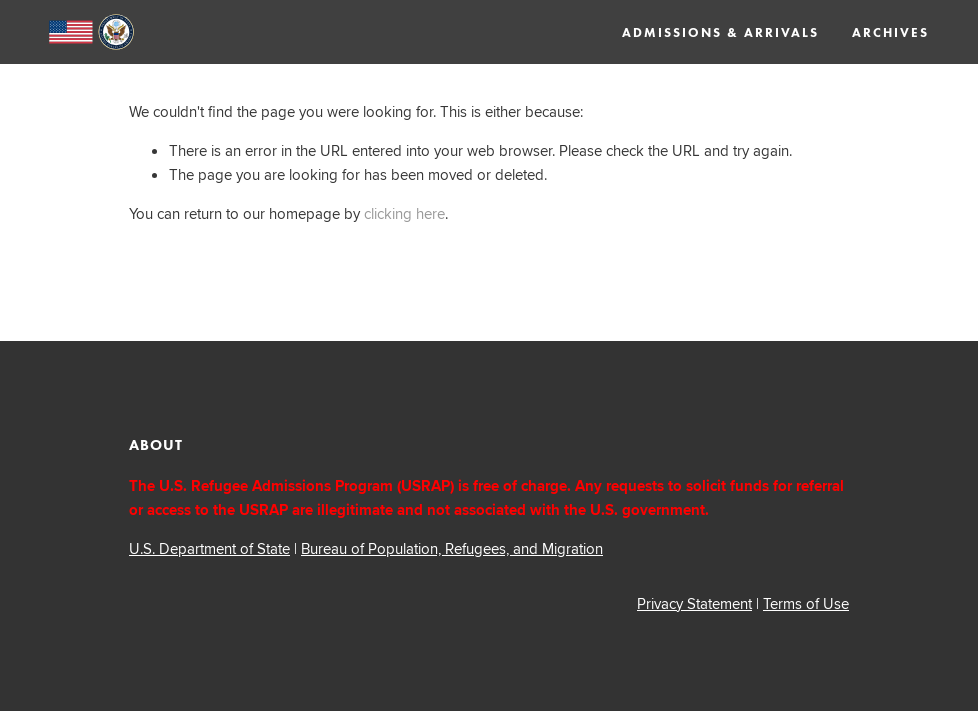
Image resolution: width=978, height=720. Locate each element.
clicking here (404, 213)
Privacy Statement (694, 603)
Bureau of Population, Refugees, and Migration (452, 548)
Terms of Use (806, 603)
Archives (890, 33)
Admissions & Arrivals (720, 33)
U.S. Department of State (209, 548)
